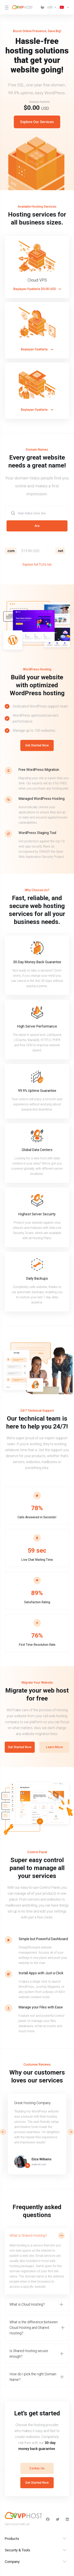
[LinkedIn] (67, 2519)
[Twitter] (58, 2519)
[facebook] (48, 2519)
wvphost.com (39, 2164)
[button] (71, 2132)
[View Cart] (42, 7)
